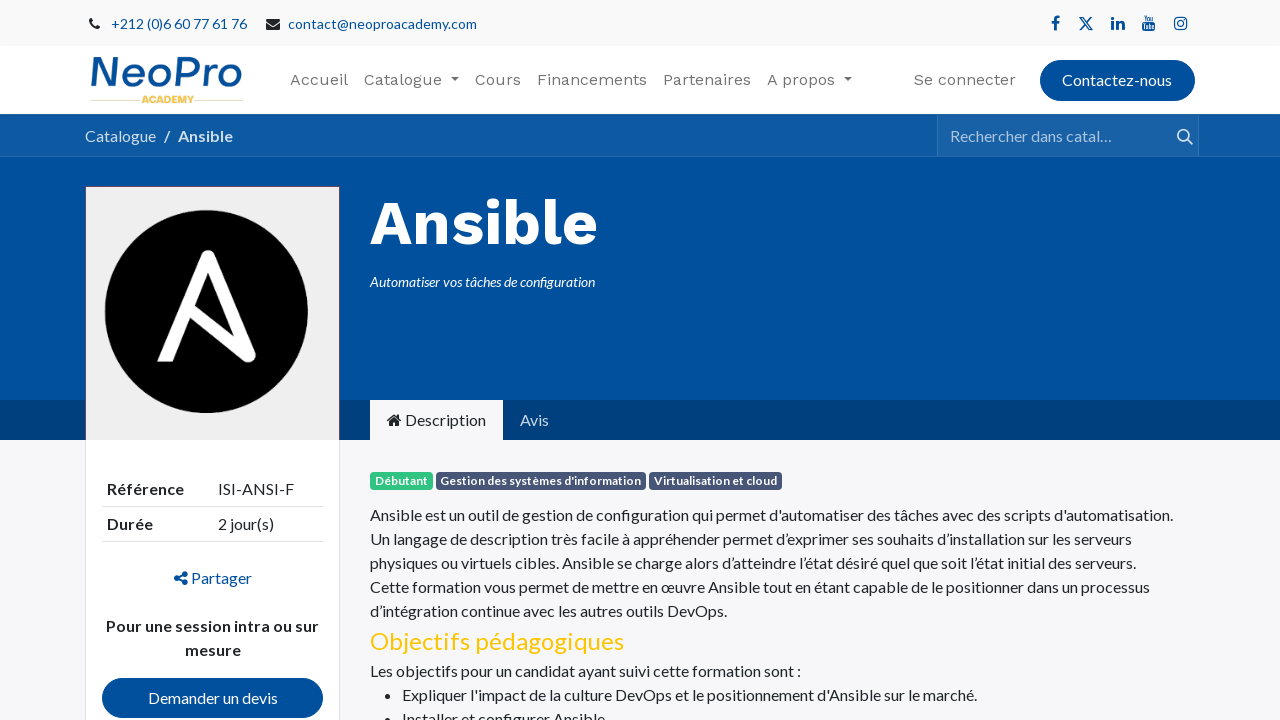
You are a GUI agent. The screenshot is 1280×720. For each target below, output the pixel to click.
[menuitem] (319, 80)
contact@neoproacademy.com (382, 23)
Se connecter (965, 79)
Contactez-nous (1117, 79)
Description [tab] (436, 419)
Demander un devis (213, 697)
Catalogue (120, 135)
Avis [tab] (534, 419)
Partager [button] (213, 577)
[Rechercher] (1176, 135)
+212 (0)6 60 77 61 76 (179, 23)
